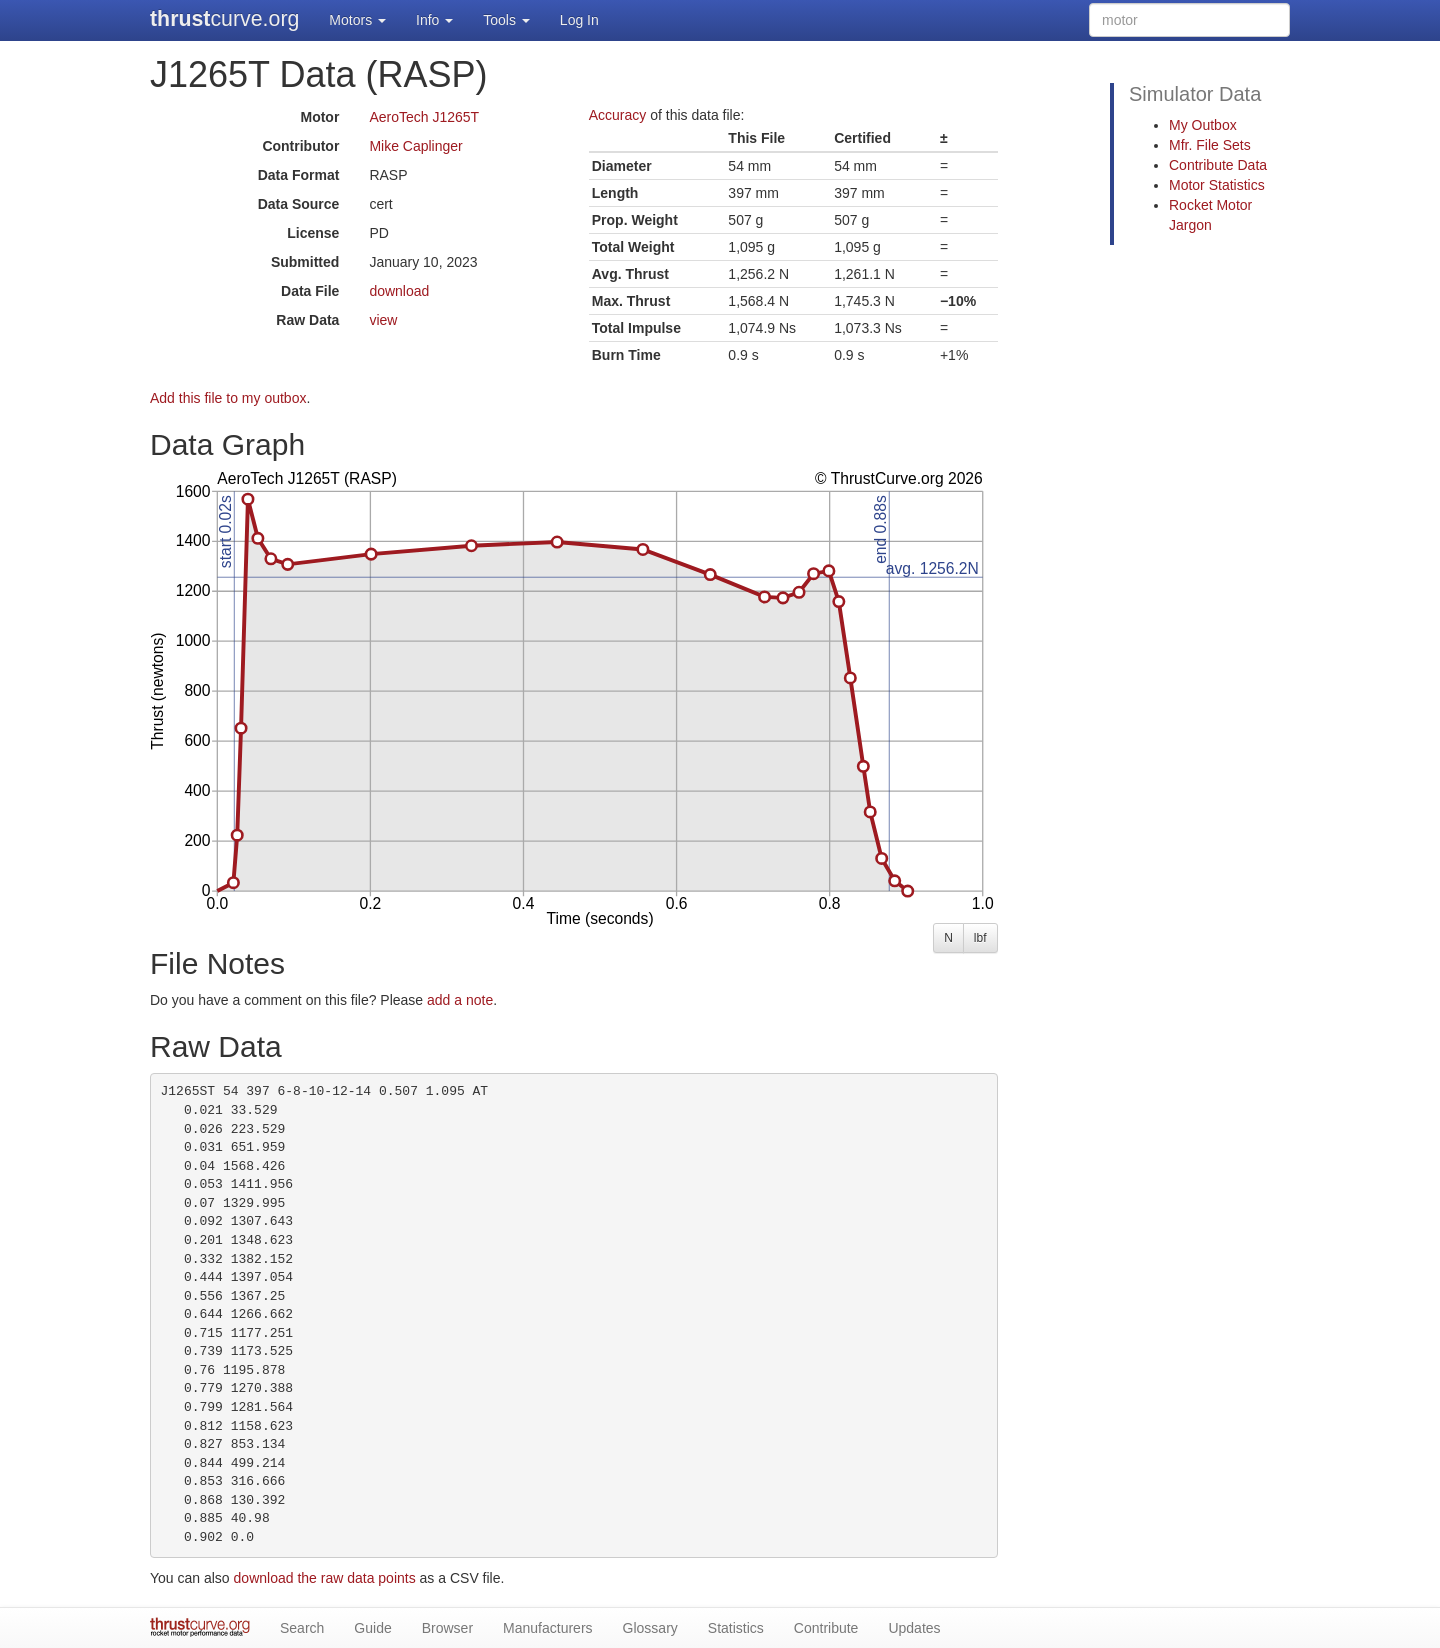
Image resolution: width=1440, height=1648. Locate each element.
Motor (319, 117)
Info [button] (434, 20)
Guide (372, 1628)
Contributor (300, 146)
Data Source (299, 204)
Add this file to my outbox (228, 398)
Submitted (305, 262)
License (313, 233)
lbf (980, 938)
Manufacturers (547, 1628)
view (383, 320)
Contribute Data (1218, 165)
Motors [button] (357, 20)
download (399, 291)
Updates (914, 1628)
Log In (579, 20)
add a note (460, 1000)
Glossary (650, 1628)
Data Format (299, 175)
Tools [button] (506, 20)
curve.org (224, 19)
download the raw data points (325, 1578)
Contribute (826, 1628)
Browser (447, 1628)
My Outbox (1203, 125)
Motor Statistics (1217, 185)
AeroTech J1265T (424, 117)
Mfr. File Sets (1210, 145)
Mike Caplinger (415, 146)
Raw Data (307, 320)
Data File (310, 291)
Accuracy (618, 115)
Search (302, 1628)
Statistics (736, 1628)
